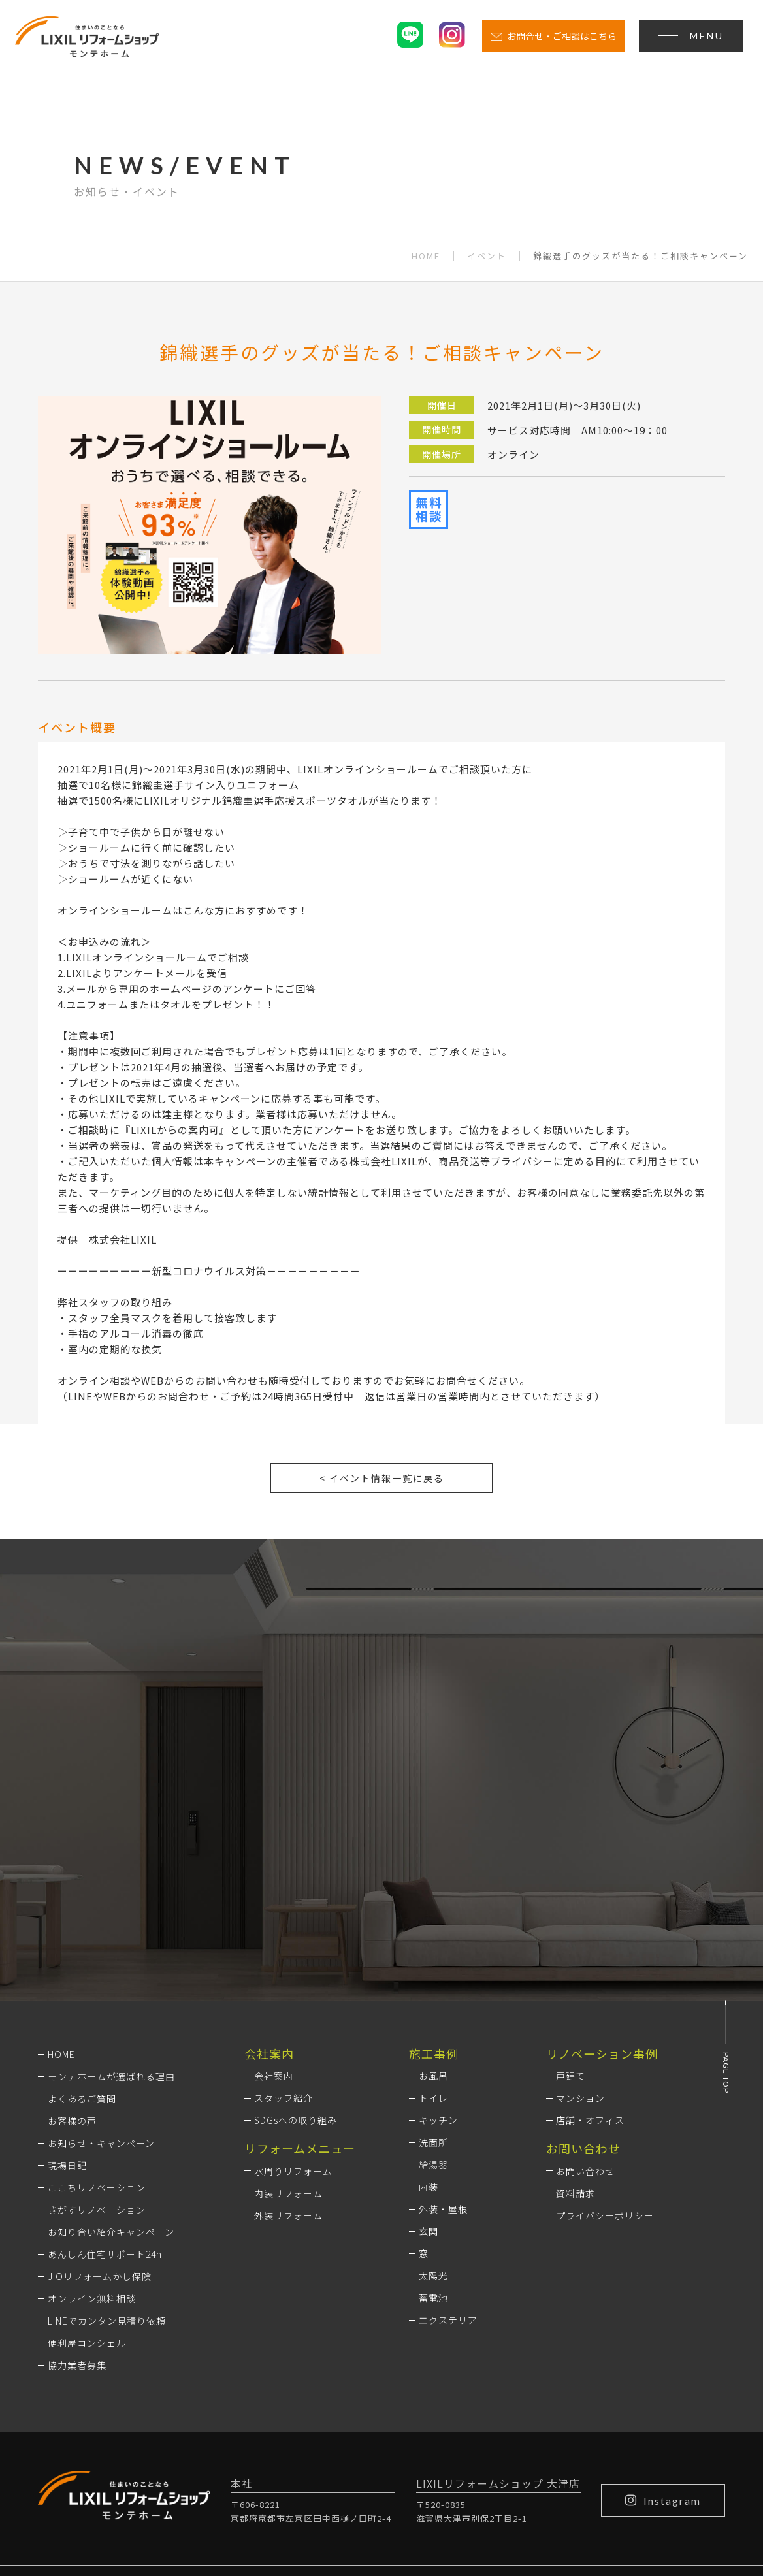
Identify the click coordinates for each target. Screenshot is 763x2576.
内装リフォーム (288, 2028)
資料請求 (575, 2028)
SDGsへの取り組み (295, 1955)
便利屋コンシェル (87, 2178)
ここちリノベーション (97, 2022)
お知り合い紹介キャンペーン (111, 2067)
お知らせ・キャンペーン (101, 1978)
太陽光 (433, 2110)
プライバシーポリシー (605, 2050)
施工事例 (434, 1888)
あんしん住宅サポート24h (105, 2089)
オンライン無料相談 (92, 2133)
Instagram (663, 2335)
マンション (580, 1933)
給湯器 (433, 1999)
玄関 (428, 2066)
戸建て (570, 1911)
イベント (486, 256)
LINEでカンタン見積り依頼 (107, 2156)
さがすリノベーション (97, 2045)
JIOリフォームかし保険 (100, 2111)
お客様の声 (72, 1956)
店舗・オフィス (590, 1955)
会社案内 (273, 1911)
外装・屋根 (443, 2044)
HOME (426, 256)
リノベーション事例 (602, 1888)
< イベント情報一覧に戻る (381, 1478)
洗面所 (433, 1977)
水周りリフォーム (293, 2005)
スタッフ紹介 (283, 1933)
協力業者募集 (77, 2200)
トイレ (433, 1933)
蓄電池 (433, 2133)
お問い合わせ (585, 2005)
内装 (428, 2022)
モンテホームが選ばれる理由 (111, 1911)
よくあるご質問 (82, 1933)
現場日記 (67, 2000)
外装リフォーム (288, 2050)
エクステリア (448, 2155)
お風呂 (433, 1911)
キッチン (438, 1955)
